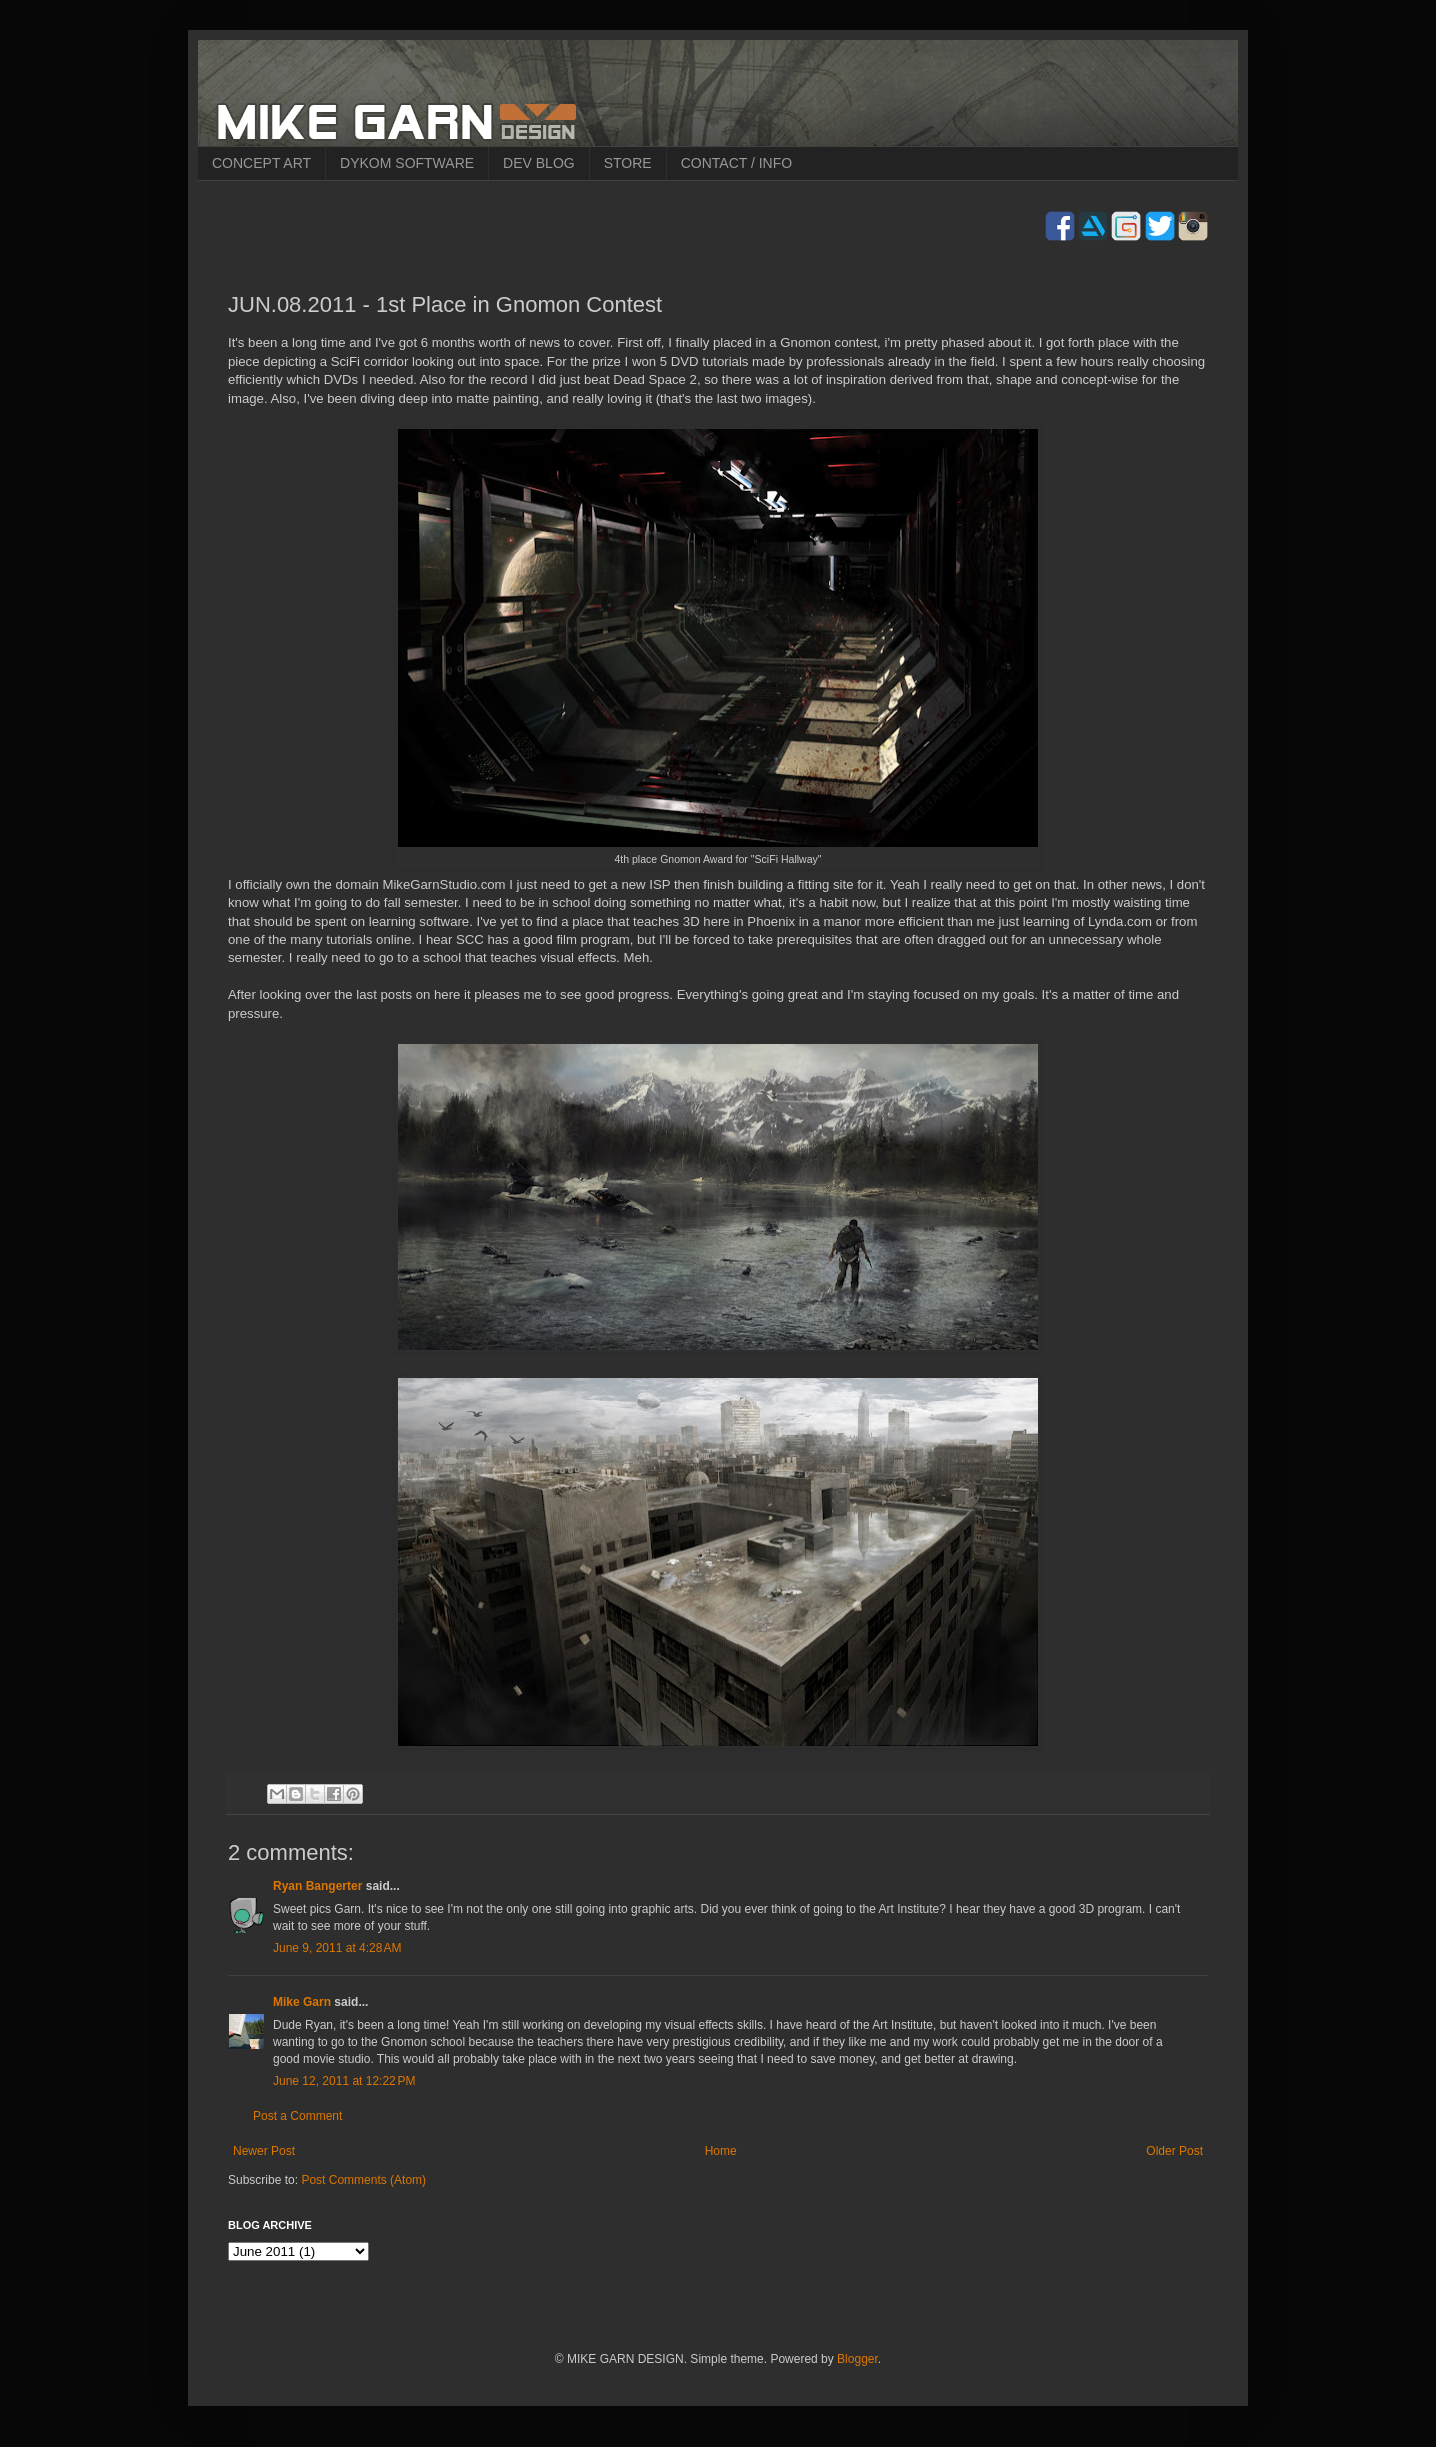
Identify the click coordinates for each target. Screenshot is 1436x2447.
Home (721, 2151)
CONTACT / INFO (736, 163)
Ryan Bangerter (317, 1886)
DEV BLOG (539, 163)
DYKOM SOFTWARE (407, 163)
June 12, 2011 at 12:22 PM (344, 2081)
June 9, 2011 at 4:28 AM (337, 1948)
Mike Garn (302, 2002)
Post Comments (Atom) (363, 2180)
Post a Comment (297, 2116)
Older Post (1174, 2151)
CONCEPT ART (261, 163)
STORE (628, 163)
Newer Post (264, 2151)
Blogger (857, 2359)
